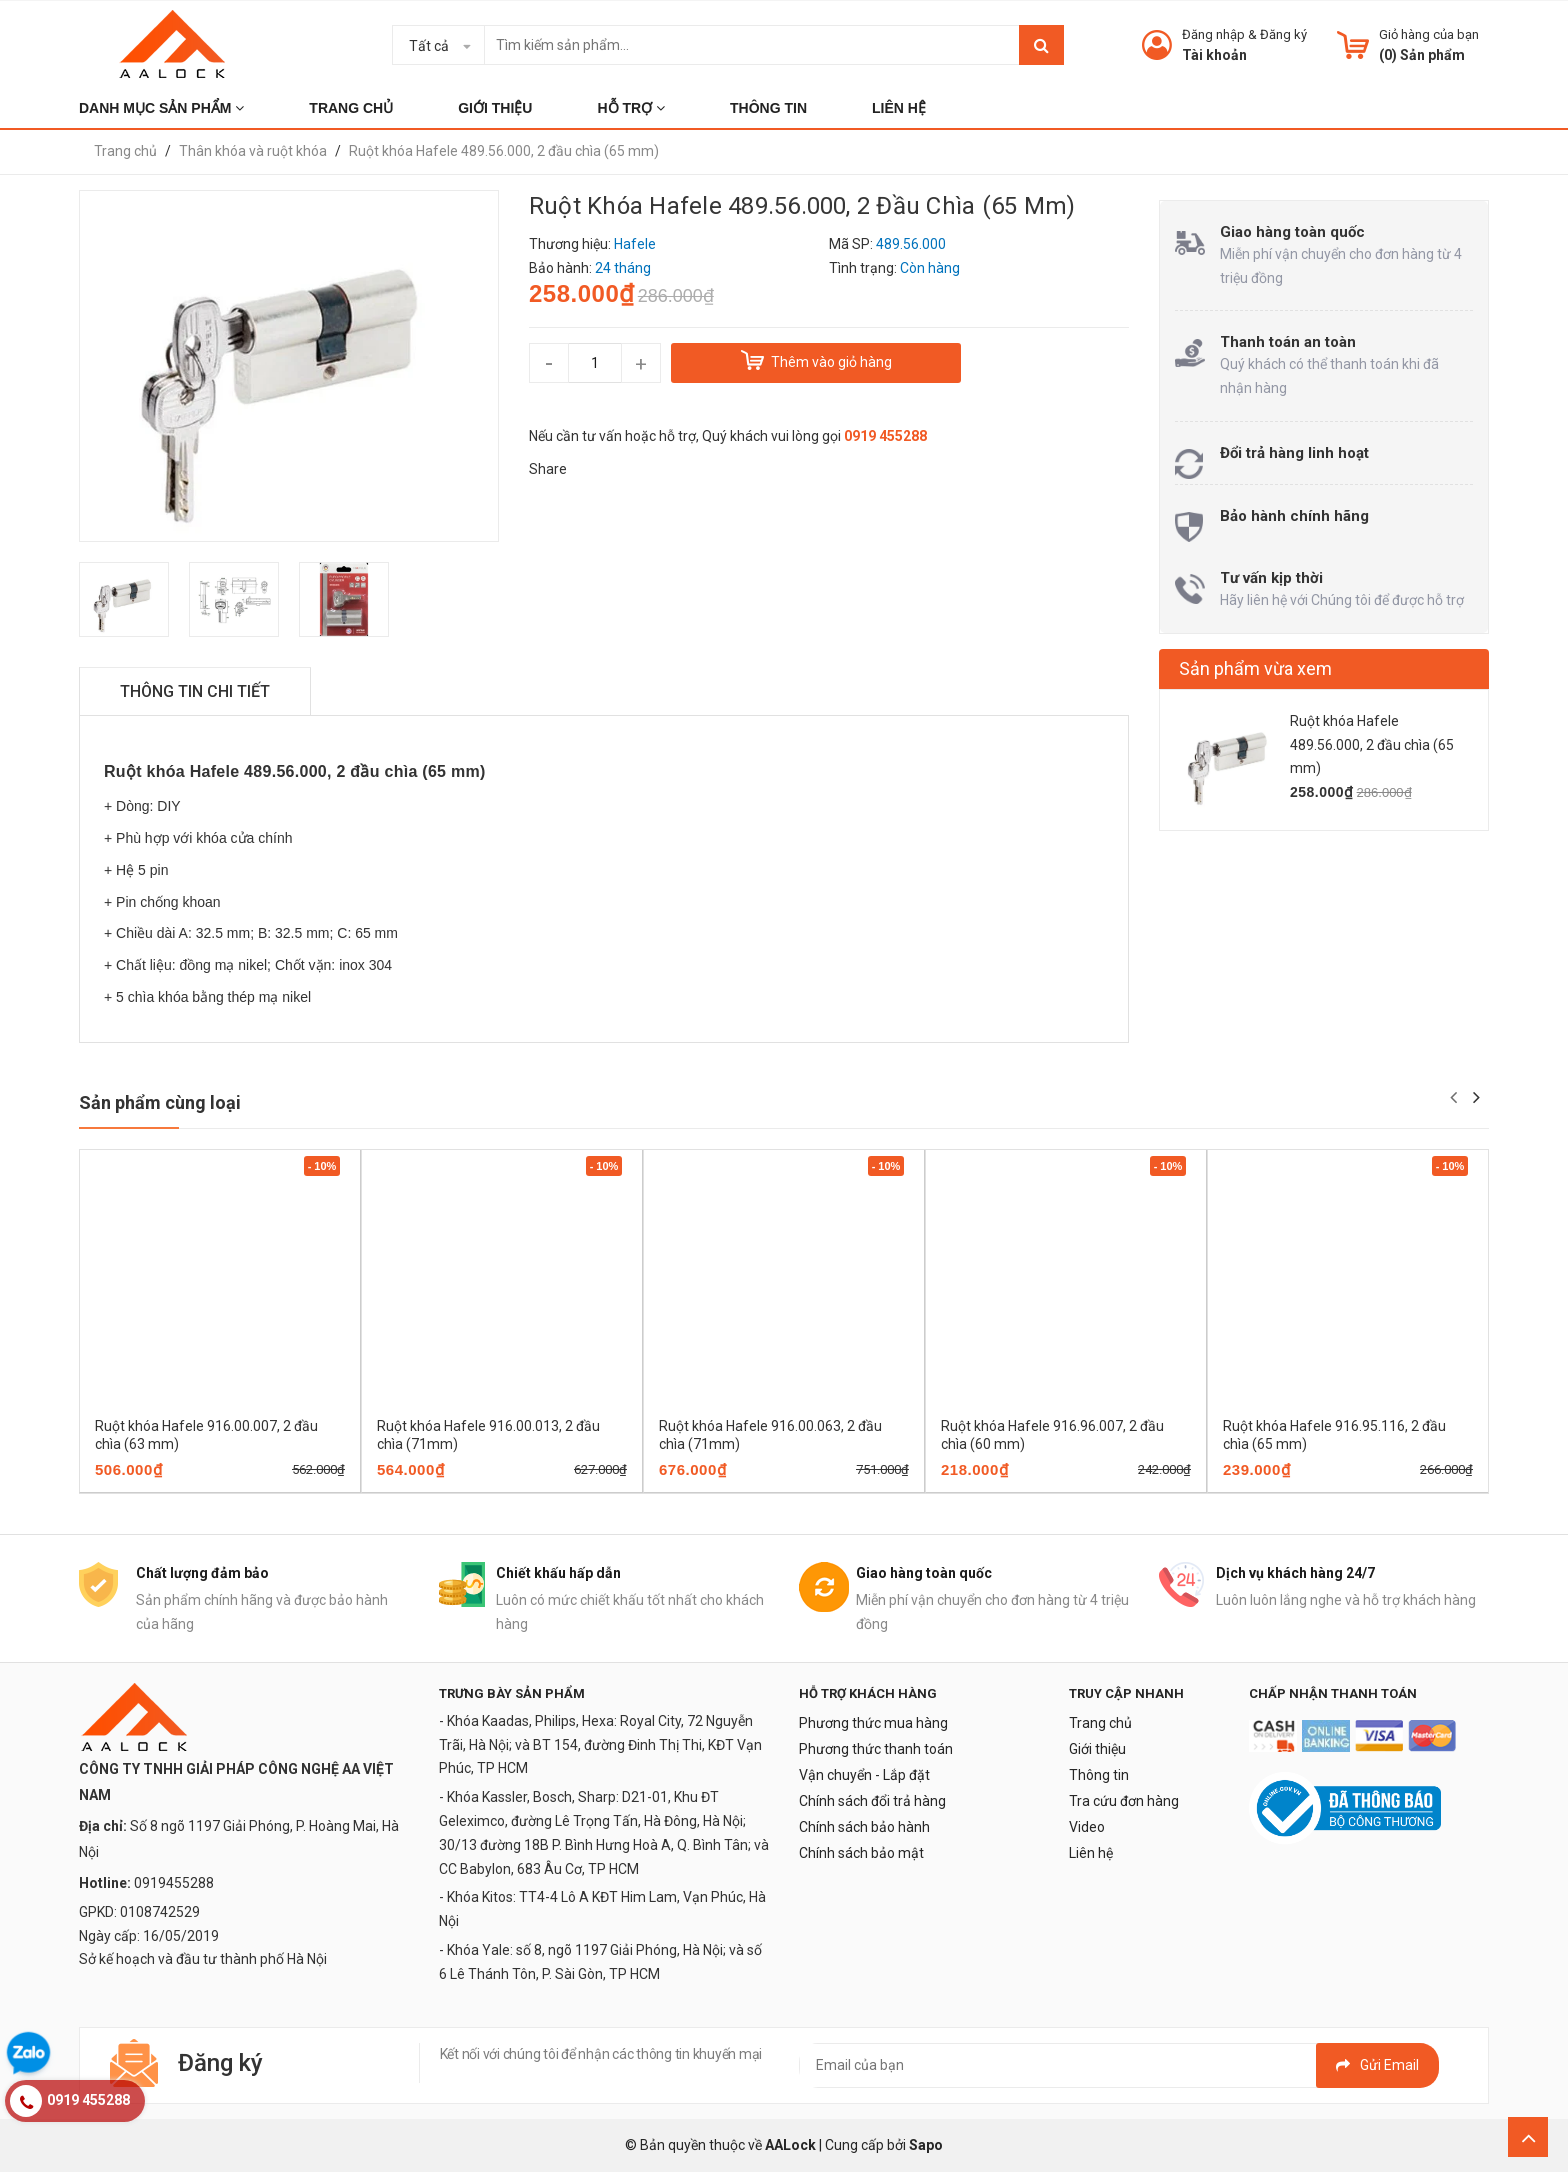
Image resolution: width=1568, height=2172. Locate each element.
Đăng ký (1283, 34)
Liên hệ (1091, 1853)
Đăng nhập (1213, 34)
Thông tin (1099, 1775)
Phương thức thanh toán (876, 1749)
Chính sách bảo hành (864, 1827)
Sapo (926, 2145)
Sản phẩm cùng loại (160, 1102)
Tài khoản (1214, 55)
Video (1087, 1827)
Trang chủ (1100, 1723)
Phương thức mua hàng (873, 1723)
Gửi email (1377, 2065)
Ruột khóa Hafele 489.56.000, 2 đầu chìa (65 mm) (1372, 745)
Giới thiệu (1097, 1749)
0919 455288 (885, 436)
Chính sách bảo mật (861, 1853)
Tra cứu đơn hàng (1124, 1801)
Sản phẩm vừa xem (1255, 668)
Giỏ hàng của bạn (1429, 34)
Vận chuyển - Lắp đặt (864, 1775)
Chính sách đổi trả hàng (872, 1801)
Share (548, 469)
